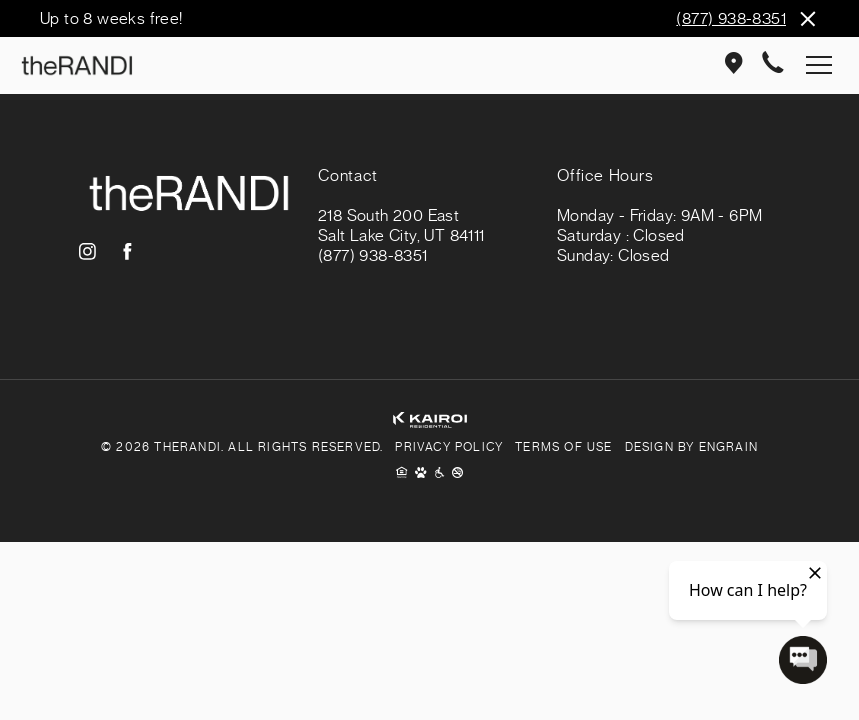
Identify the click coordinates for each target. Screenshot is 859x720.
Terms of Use (563, 447)
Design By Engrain (691, 447)
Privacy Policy (449, 447)
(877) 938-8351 (731, 19)
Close (806, 18)
